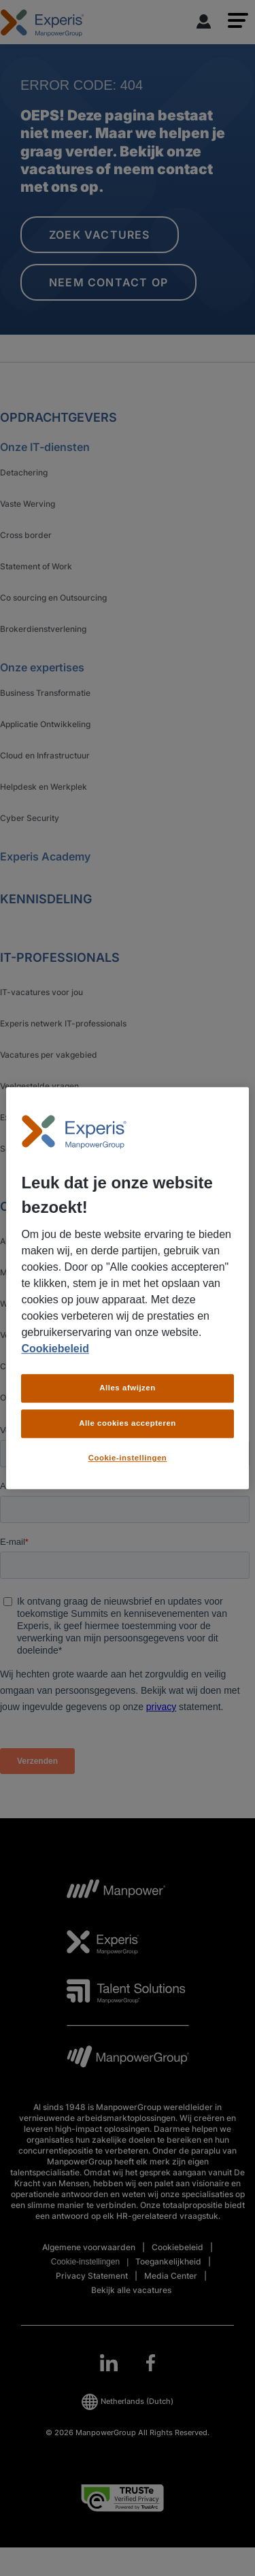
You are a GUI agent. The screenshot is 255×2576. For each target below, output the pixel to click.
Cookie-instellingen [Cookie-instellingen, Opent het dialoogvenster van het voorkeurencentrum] (127, 1458)
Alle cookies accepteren (127, 1423)
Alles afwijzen (127, 1388)
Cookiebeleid (55, 1349)
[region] (127, 1288)
